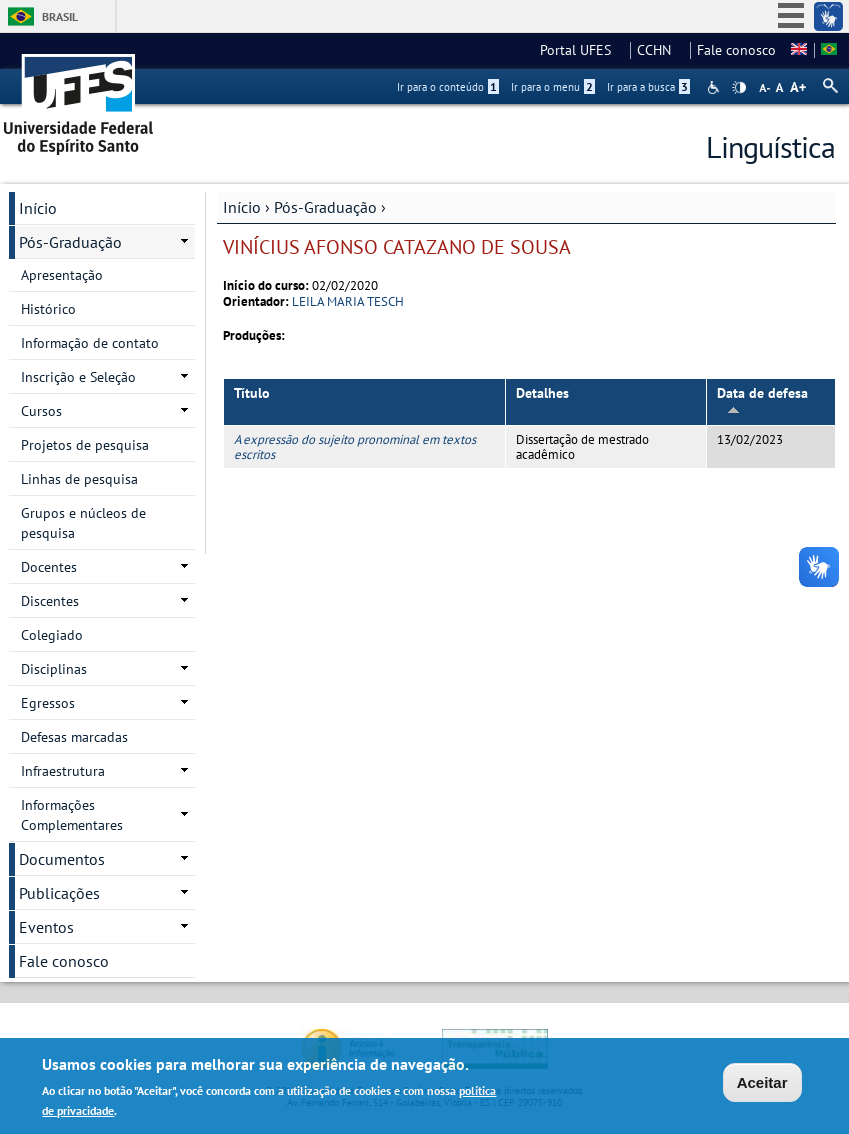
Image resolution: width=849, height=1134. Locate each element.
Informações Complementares (72, 815)
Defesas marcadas (74, 737)
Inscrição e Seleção (78, 377)
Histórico (48, 309)
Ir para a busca (648, 87)
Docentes (49, 567)
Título (252, 393)
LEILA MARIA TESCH (348, 301)
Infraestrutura (63, 771)
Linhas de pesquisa (79, 479)
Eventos (46, 927)
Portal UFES (581, 50)
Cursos (41, 411)
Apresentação (62, 275)
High (739, 88)
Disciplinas (54, 669)
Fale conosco (736, 50)
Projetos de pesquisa (85, 445)
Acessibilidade (715, 87)
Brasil (60, 16)
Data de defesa (762, 399)
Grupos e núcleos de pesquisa (83, 523)
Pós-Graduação (325, 207)
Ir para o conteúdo (448, 87)
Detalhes (542, 393)
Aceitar (762, 1084)
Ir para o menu (553, 87)
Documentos (62, 859)
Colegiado (52, 635)
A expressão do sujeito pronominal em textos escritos (355, 447)
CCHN (660, 50)
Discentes (50, 601)
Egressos (48, 703)
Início (242, 207)
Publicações (59, 893)
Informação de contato (90, 343)
